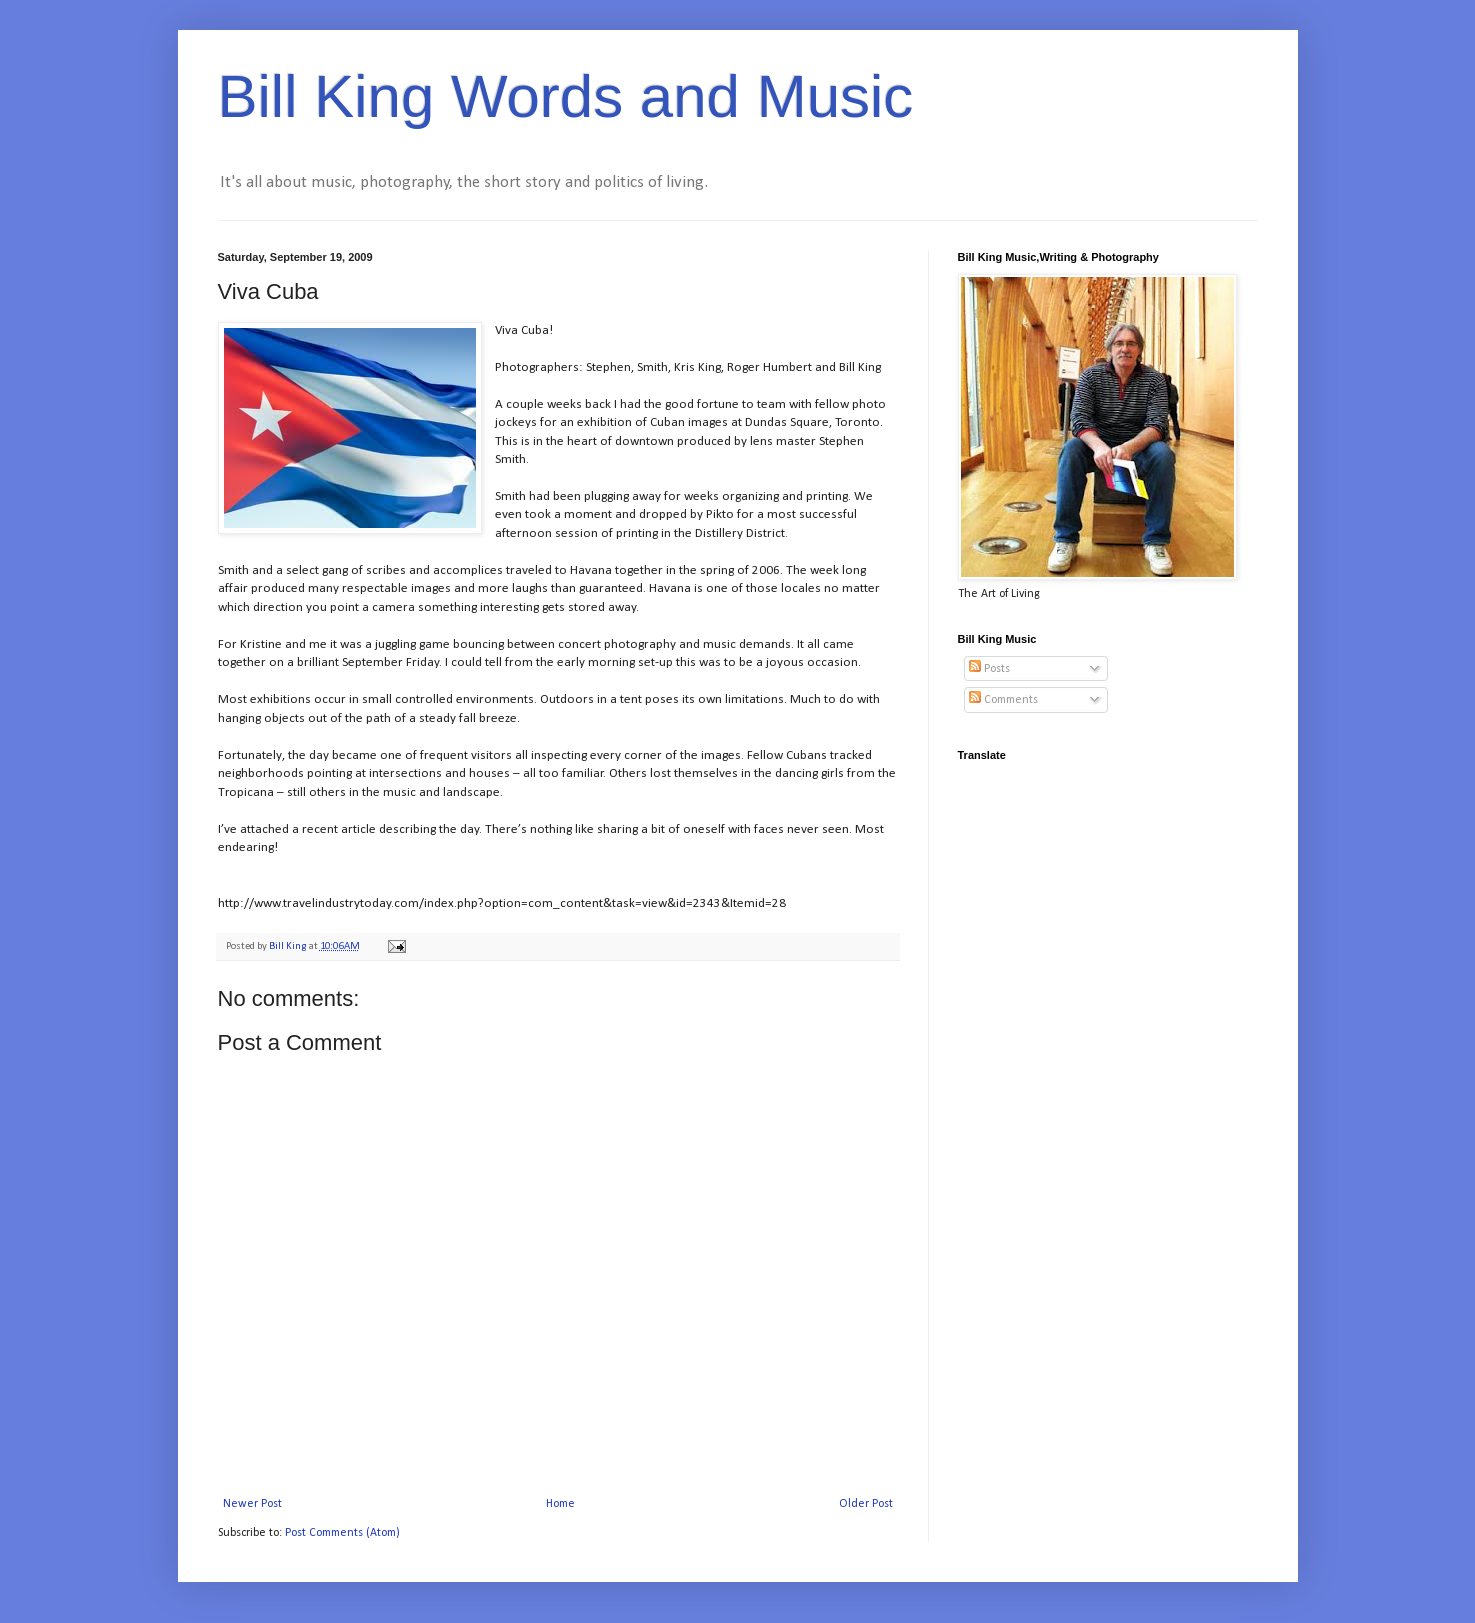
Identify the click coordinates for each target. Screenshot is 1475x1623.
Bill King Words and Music (566, 96)
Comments (1003, 700)
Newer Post (252, 1504)
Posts (989, 669)
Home (560, 1504)
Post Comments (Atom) (342, 1533)
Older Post (866, 1504)
